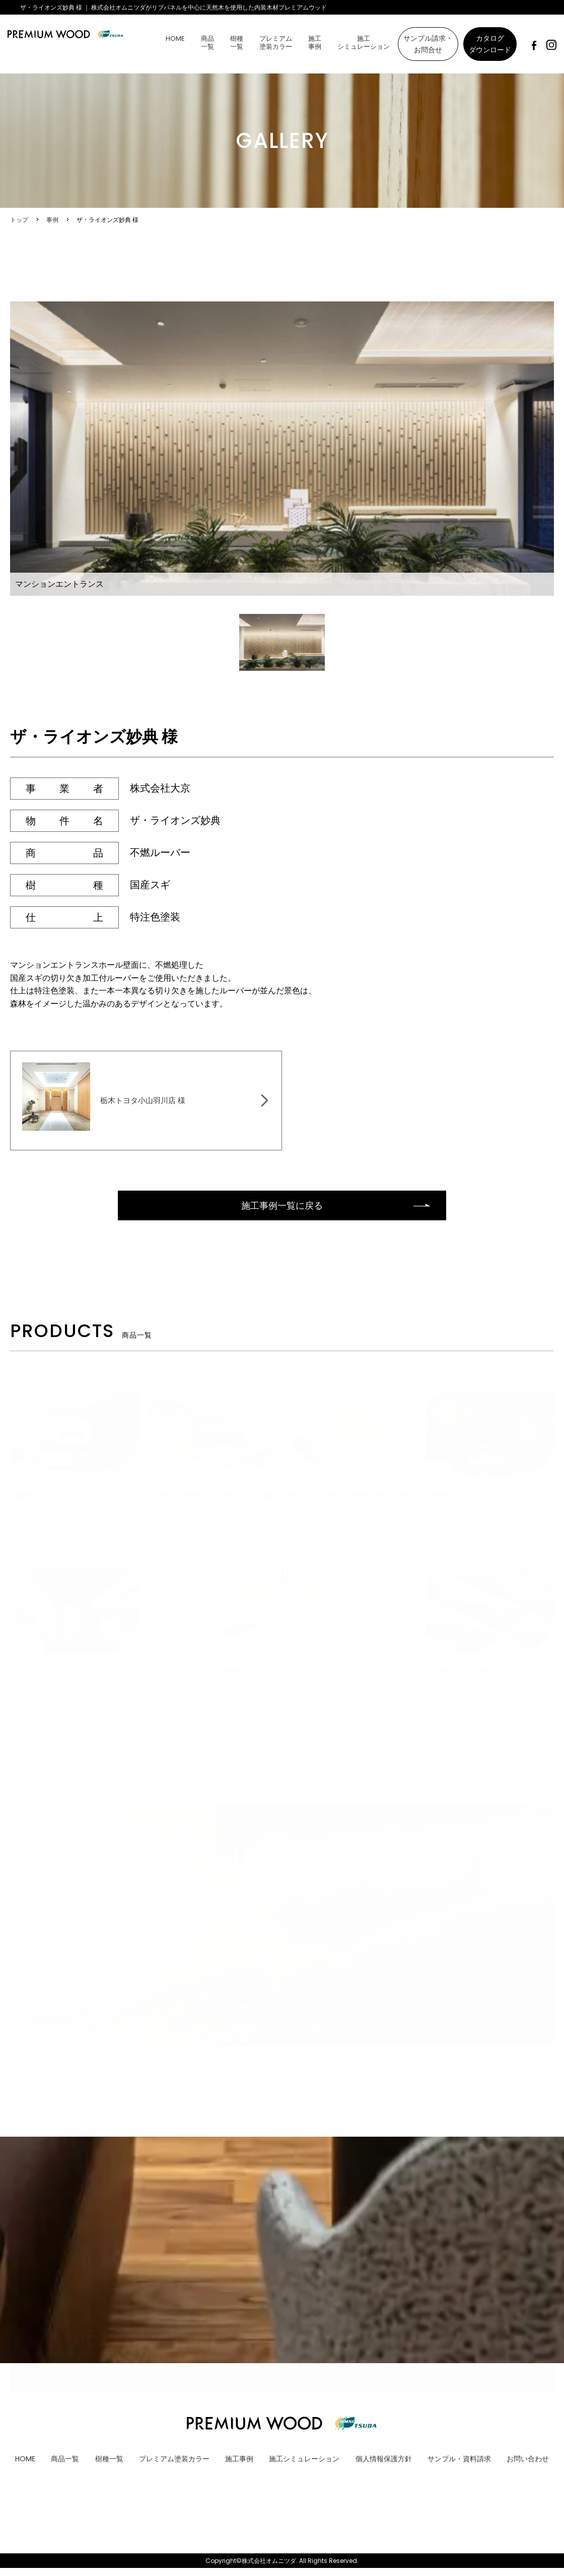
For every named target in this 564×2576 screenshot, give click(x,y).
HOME (175, 38)
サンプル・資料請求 (459, 2466)
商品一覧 (207, 42)
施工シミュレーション (363, 42)
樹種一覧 (236, 42)
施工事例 (314, 42)
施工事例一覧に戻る (282, 1212)
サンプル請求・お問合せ (428, 43)
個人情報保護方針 (384, 2466)
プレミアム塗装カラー (275, 42)
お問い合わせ (528, 2466)
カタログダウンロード (490, 43)
